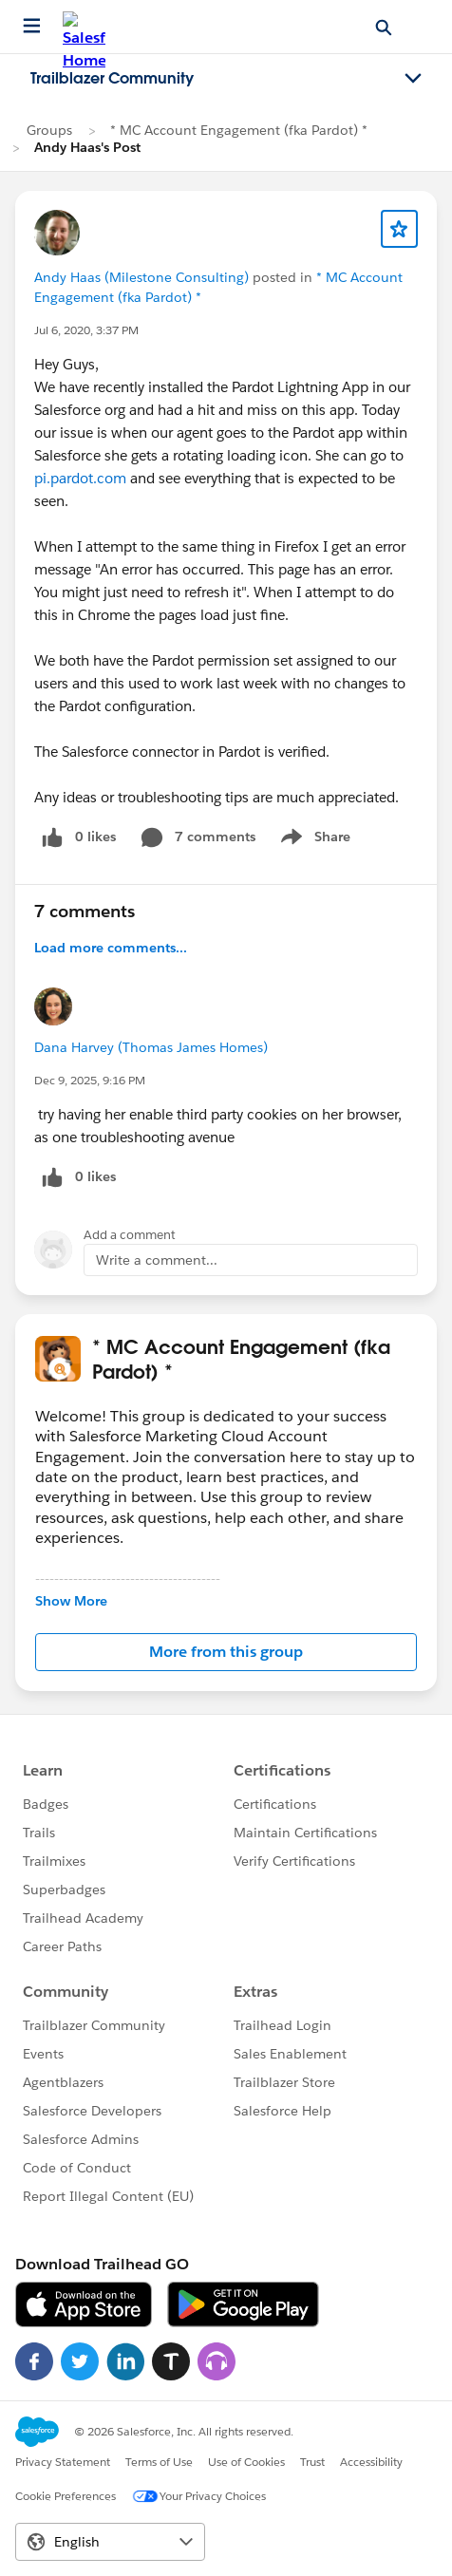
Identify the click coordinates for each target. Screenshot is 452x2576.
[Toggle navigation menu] (413, 79)
